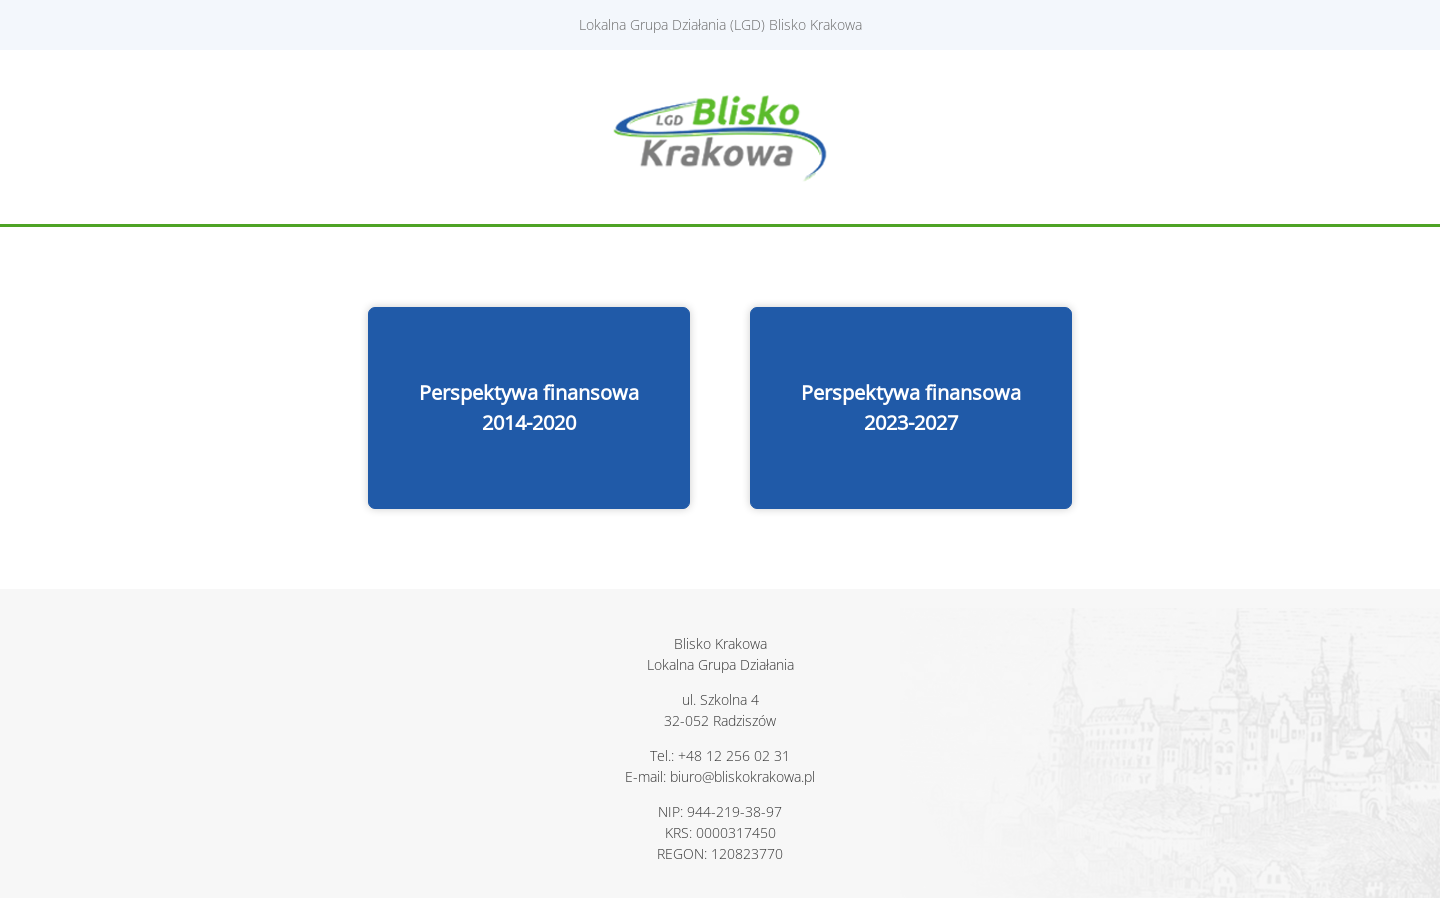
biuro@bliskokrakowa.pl (742, 776)
